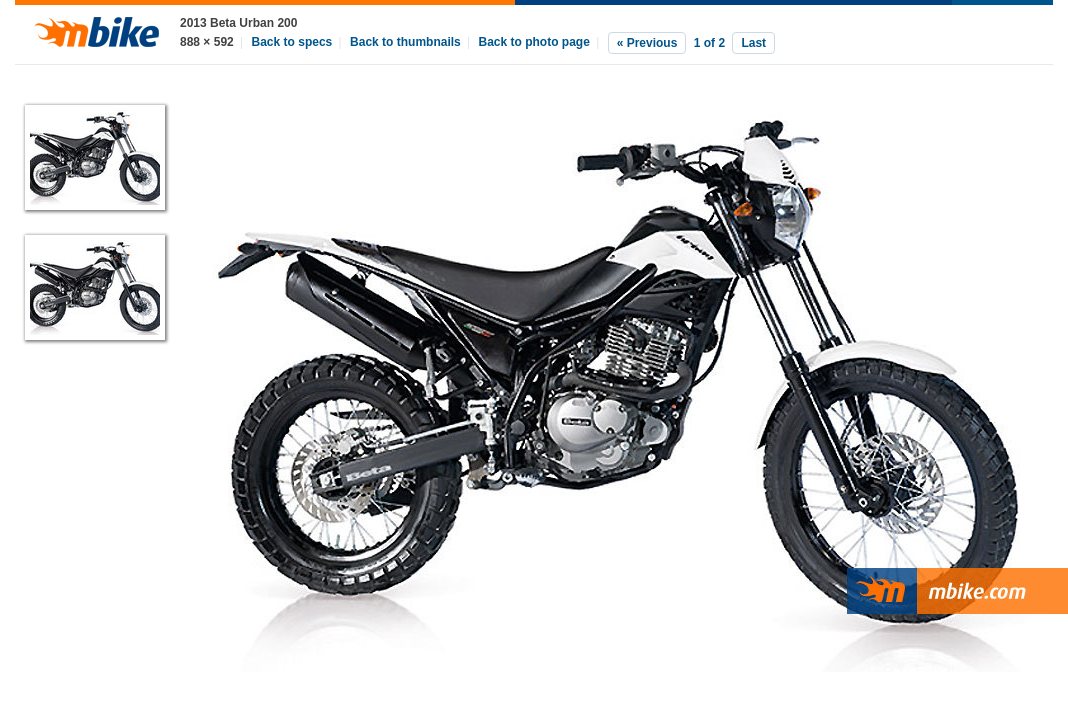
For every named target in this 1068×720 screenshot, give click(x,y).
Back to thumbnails (405, 42)
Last (753, 43)
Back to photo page (534, 42)
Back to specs (292, 42)
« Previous (647, 43)
